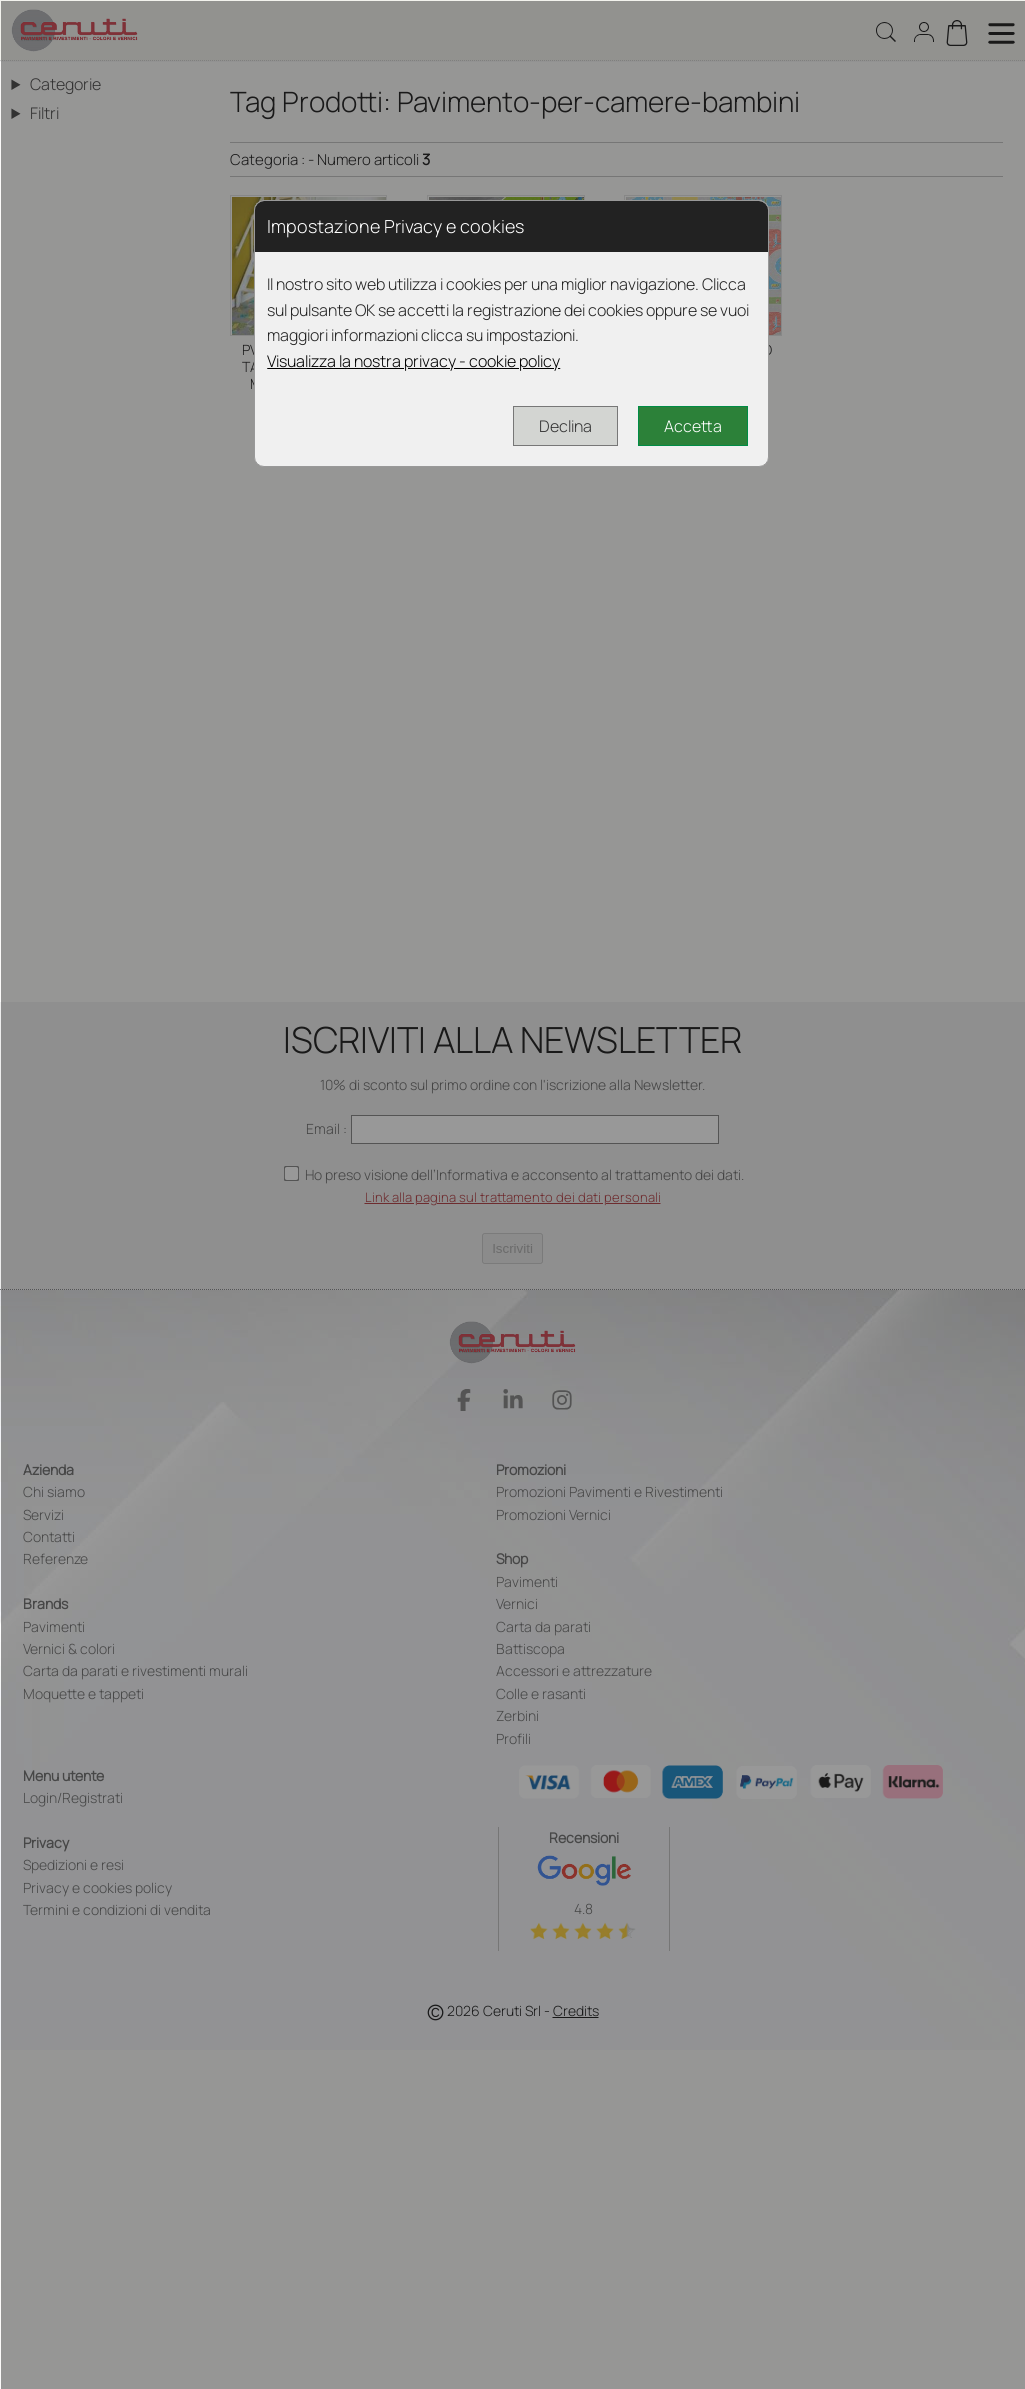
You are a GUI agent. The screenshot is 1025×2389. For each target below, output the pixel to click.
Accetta (693, 426)
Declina (565, 426)
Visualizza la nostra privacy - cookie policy (413, 361)
